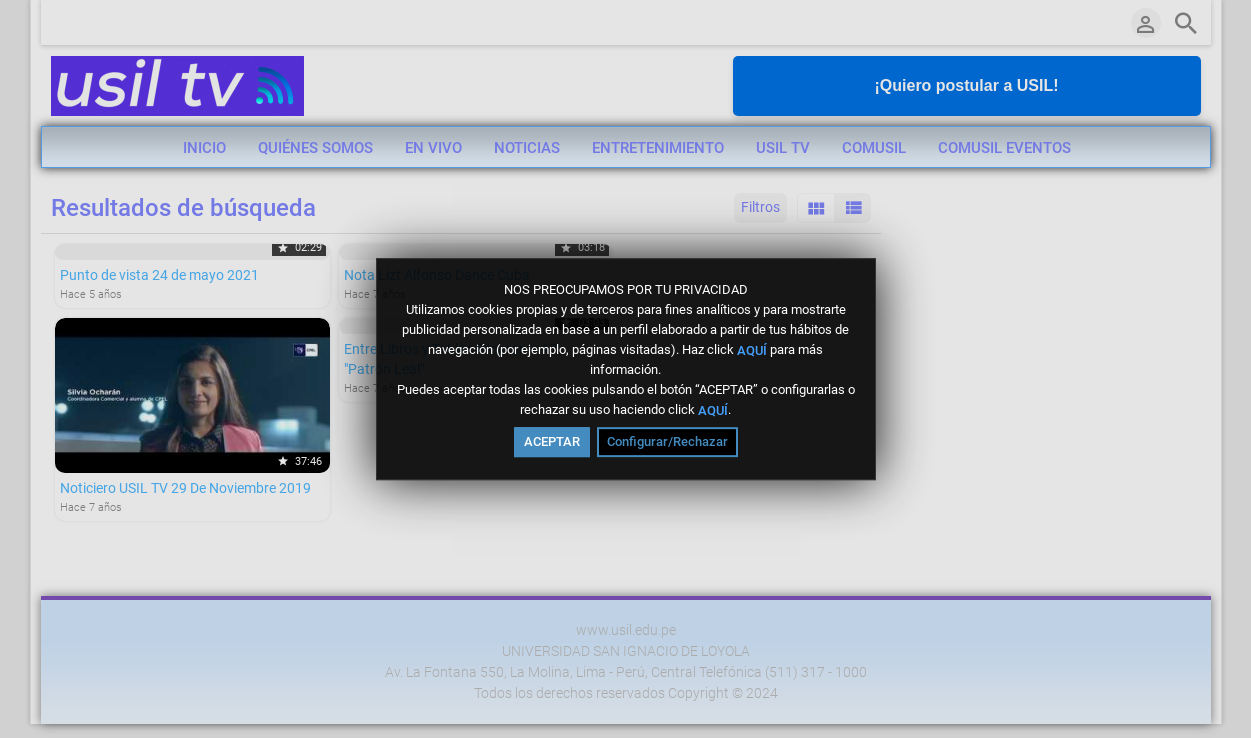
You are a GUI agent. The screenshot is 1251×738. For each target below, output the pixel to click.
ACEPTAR (552, 441)
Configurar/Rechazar (667, 441)
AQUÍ (752, 349)
